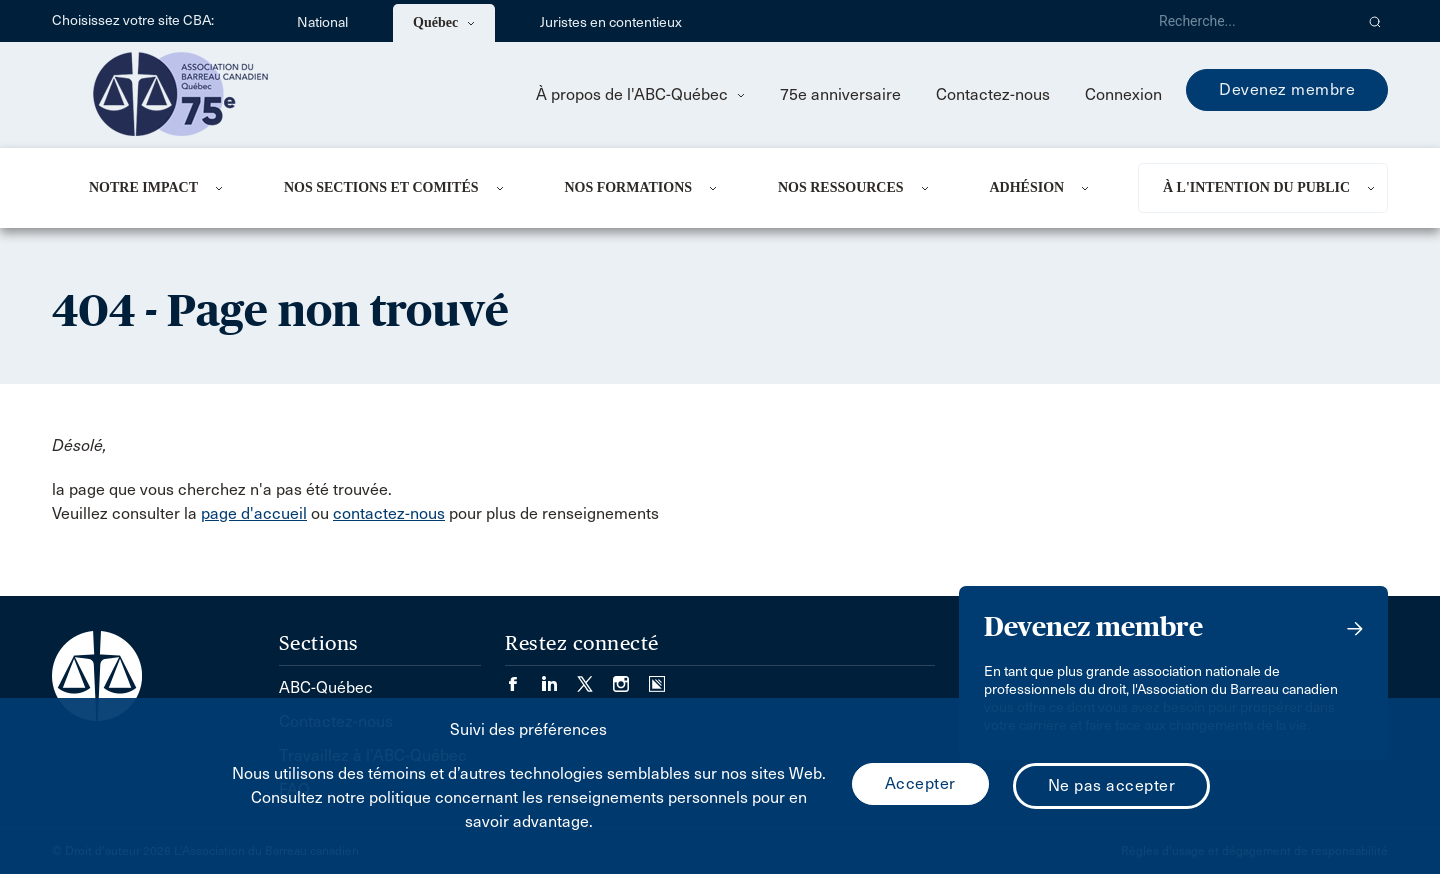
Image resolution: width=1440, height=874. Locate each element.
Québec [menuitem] (444, 22)
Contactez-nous (993, 94)
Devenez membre (1287, 89)
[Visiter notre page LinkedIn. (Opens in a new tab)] (559, 677)
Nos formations (628, 187)
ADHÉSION (1026, 187)
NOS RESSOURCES (841, 187)
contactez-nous (389, 513)
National (322, 22)
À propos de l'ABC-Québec (640, 94)
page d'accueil (254, 513)
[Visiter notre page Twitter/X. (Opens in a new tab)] (595, 677)
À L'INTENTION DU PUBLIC (1256, 187)
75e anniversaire (840, 94)
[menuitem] (162, 188)
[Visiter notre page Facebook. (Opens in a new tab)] (523, 677)
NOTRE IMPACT (143, 187)
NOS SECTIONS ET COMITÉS (381, 187)
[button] (1375, 21)
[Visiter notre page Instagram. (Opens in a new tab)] (631, 677)
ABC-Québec (326, 687)
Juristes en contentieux (611, 22)
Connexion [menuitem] (1123, 94)
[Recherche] (1248, 21)
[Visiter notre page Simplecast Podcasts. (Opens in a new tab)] (657, 677)
